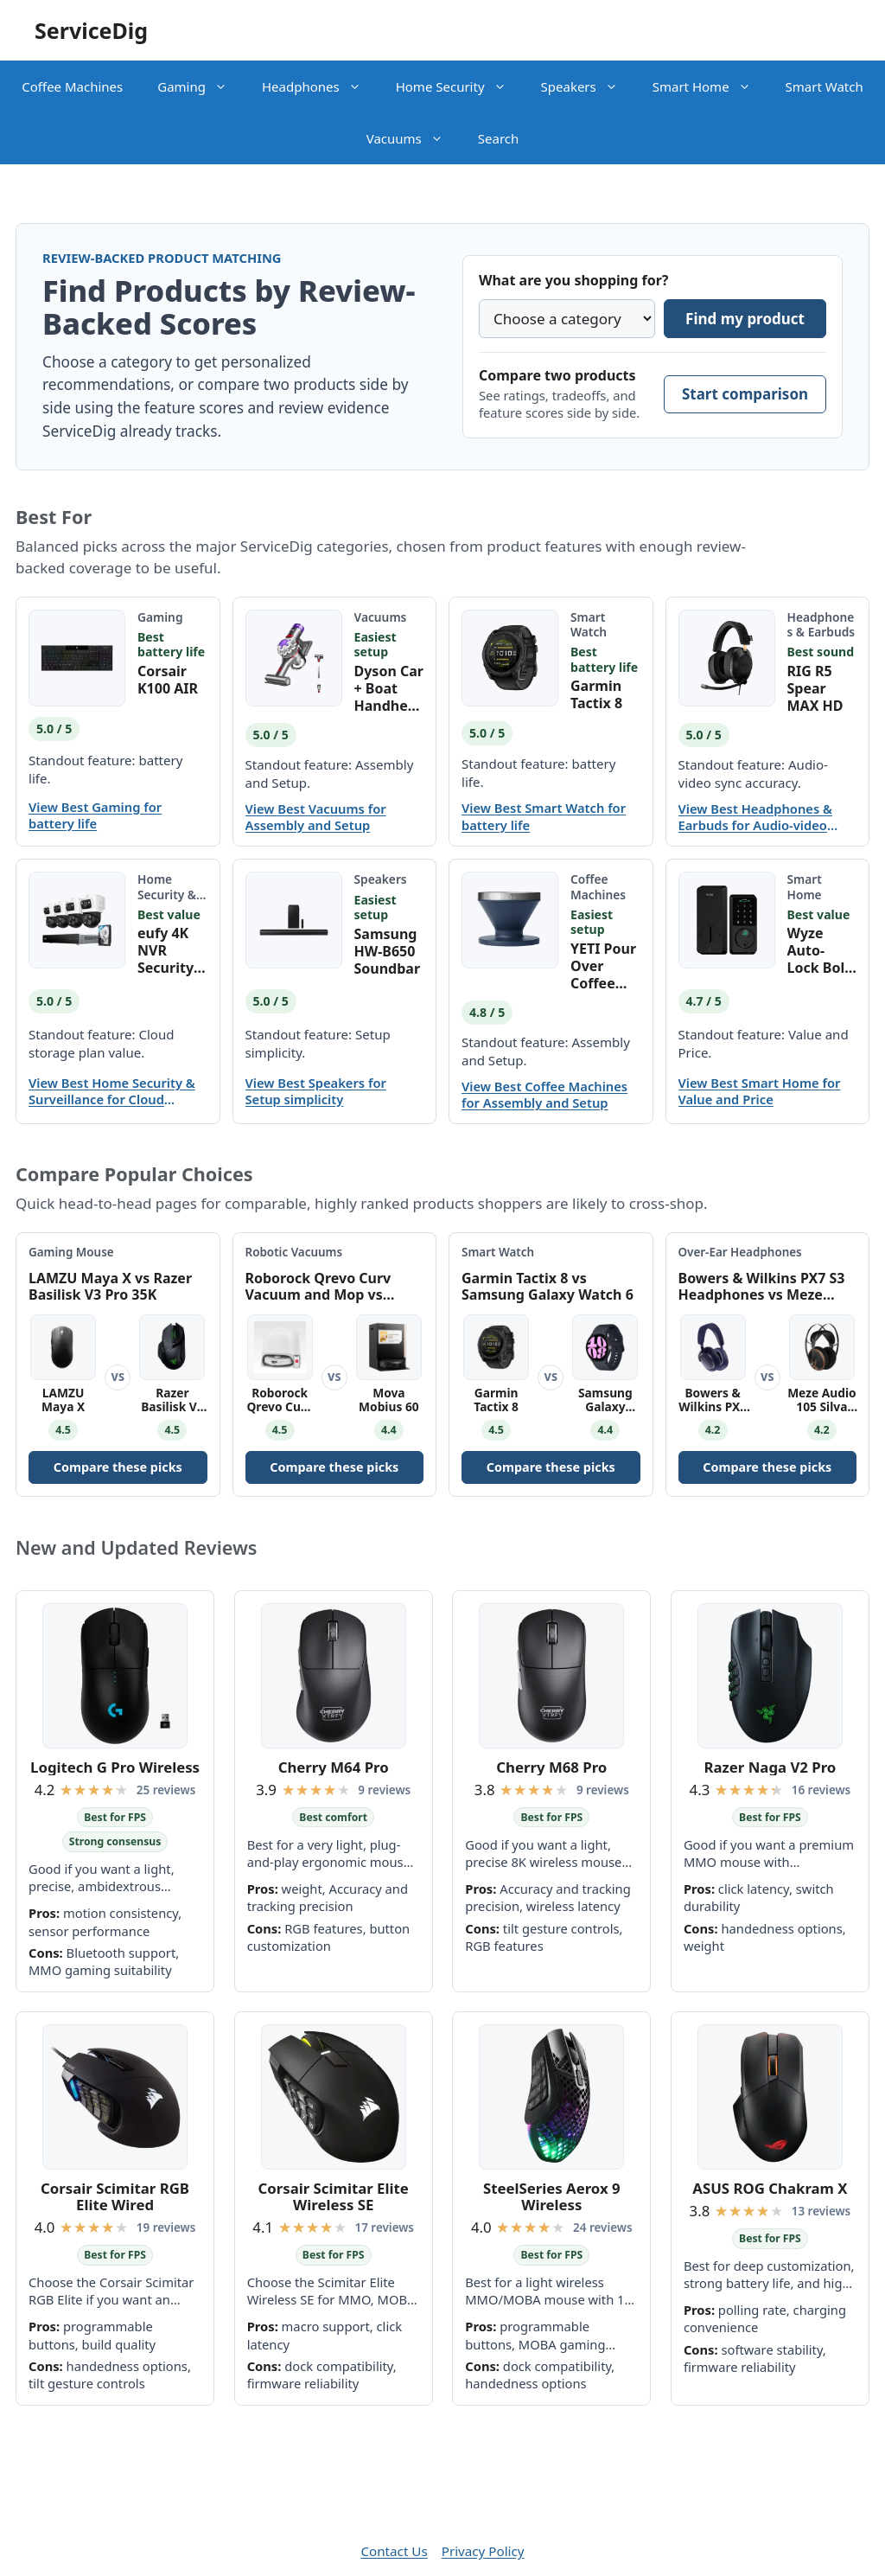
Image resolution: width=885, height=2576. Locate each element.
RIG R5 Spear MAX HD (815, 688)
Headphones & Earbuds (821, 624)
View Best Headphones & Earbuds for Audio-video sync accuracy (755, 817)
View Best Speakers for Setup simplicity (315, 1091)
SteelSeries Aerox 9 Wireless (552, 2197)
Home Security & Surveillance (169, 901)
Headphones (320, 86)
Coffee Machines (72, 86)
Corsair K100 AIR (167, 679)
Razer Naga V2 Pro (770, 1767)
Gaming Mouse (71, 1252)
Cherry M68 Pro (551, 1767)
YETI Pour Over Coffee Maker (603, 966)
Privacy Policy (483, 2551)
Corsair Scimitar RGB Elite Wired (115, 2197)
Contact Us (393, 2551)
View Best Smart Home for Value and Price (759, 1091)
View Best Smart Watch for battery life (544, 816)
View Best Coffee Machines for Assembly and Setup (544, 1094)
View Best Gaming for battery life (95, 815)
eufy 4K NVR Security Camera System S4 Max (172, 950)
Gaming (201, 86)
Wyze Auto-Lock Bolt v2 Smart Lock (819, 950)
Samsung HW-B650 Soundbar (387, 951)
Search (498, 138)
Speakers (588, 86)
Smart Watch (824, 86)
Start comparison (745, 394)
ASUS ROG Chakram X (769, 2188)
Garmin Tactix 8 (596, 694)
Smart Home (710, 86)
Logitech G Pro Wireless (115, 1767)
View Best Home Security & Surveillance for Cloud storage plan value (112, 1091)
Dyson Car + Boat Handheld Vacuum (388, 688)
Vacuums (413, 138)
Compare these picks (118, 1467)
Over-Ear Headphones (740, 1252)
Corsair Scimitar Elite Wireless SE (333, 2197)
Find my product (745, 319)
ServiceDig (91, 30)
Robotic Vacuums (294, 1252)
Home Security (460, 86)
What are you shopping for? (573, 280)
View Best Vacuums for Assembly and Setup (315, 817)
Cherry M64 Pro (333, 1767)
